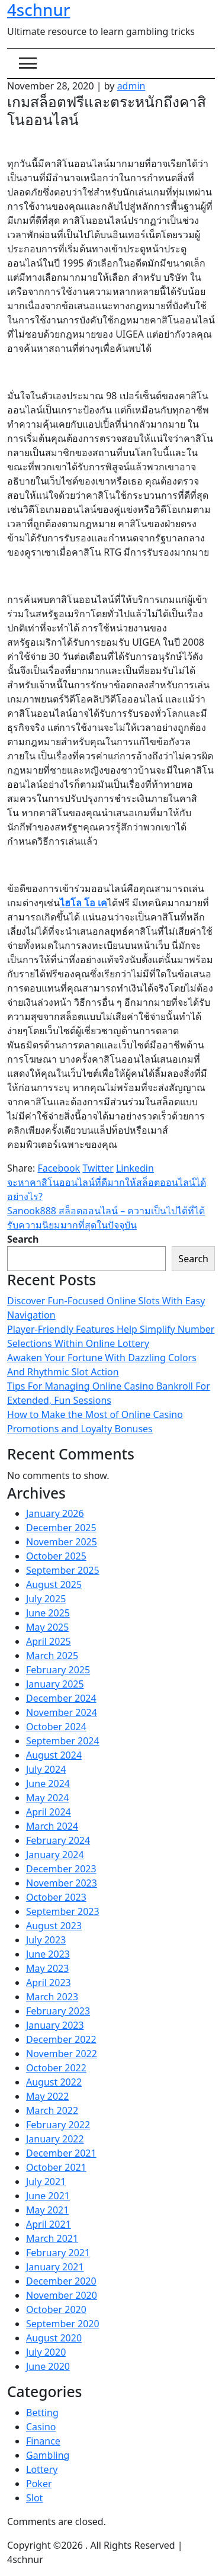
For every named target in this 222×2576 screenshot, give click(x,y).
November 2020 (61, 2295)
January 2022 (55, 2138)
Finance (43, 2440)
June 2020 (48, 2366)
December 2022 (61, 2039)
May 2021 (47, 2209)
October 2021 (56, 2167)
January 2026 (55, 1513)
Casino (41, 2426)
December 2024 (61, 1698)
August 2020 (54, 2337)
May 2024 (47, 1797)
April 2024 (48, 1811)
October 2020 (56, 2309)
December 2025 (61, 1527)
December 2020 (61, 2281)
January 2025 (55, 1683)
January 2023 (55, 2025)
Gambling (47, 2455)
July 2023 (46, 1939)
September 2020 (62, 2323)
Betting (42, 2412)
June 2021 (48, 2195)
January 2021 (55, 2266)
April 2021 (48, 2224)
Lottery (41, 2469)
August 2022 (54, 2082)
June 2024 (48, 1783)
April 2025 (48, 1641)
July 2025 (46, 1598)
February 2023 (58, 2010)
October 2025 (56, 1556)
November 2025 (61, 1541)
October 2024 (56, 1726)
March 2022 (52, 2110)
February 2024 (58, 1840)
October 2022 (56, 2067)
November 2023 (61, 1883)
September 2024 (62, 1740)
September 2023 (62, 1911)
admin (131, 85)
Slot (34, 2497)
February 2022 (58, 2124)
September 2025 (62, 1570)
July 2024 (46, 1769)
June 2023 (48, 1954)
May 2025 (47, 1627)
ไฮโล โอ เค (83, 902)
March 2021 (52, 2238)
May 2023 (47, 1968)
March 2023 (52, 1996)
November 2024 (61, 1712)
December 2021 (61, 2153)
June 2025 (48, 1612)
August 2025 (54, 1584)
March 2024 (52, 1826)
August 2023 (54, 1925)
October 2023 (56, 1897)
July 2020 (46, 2352)
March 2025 (52, 1655)
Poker (39, 2483)
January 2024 (55, 1854)
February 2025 (58, 1669)
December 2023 (61, 1868)
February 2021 (58, 2252)
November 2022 (61, 2053)
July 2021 (46, 2181)
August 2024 (54, 1755)
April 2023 (48, 1982)
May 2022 (47, 2096)
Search (22, 1239)
